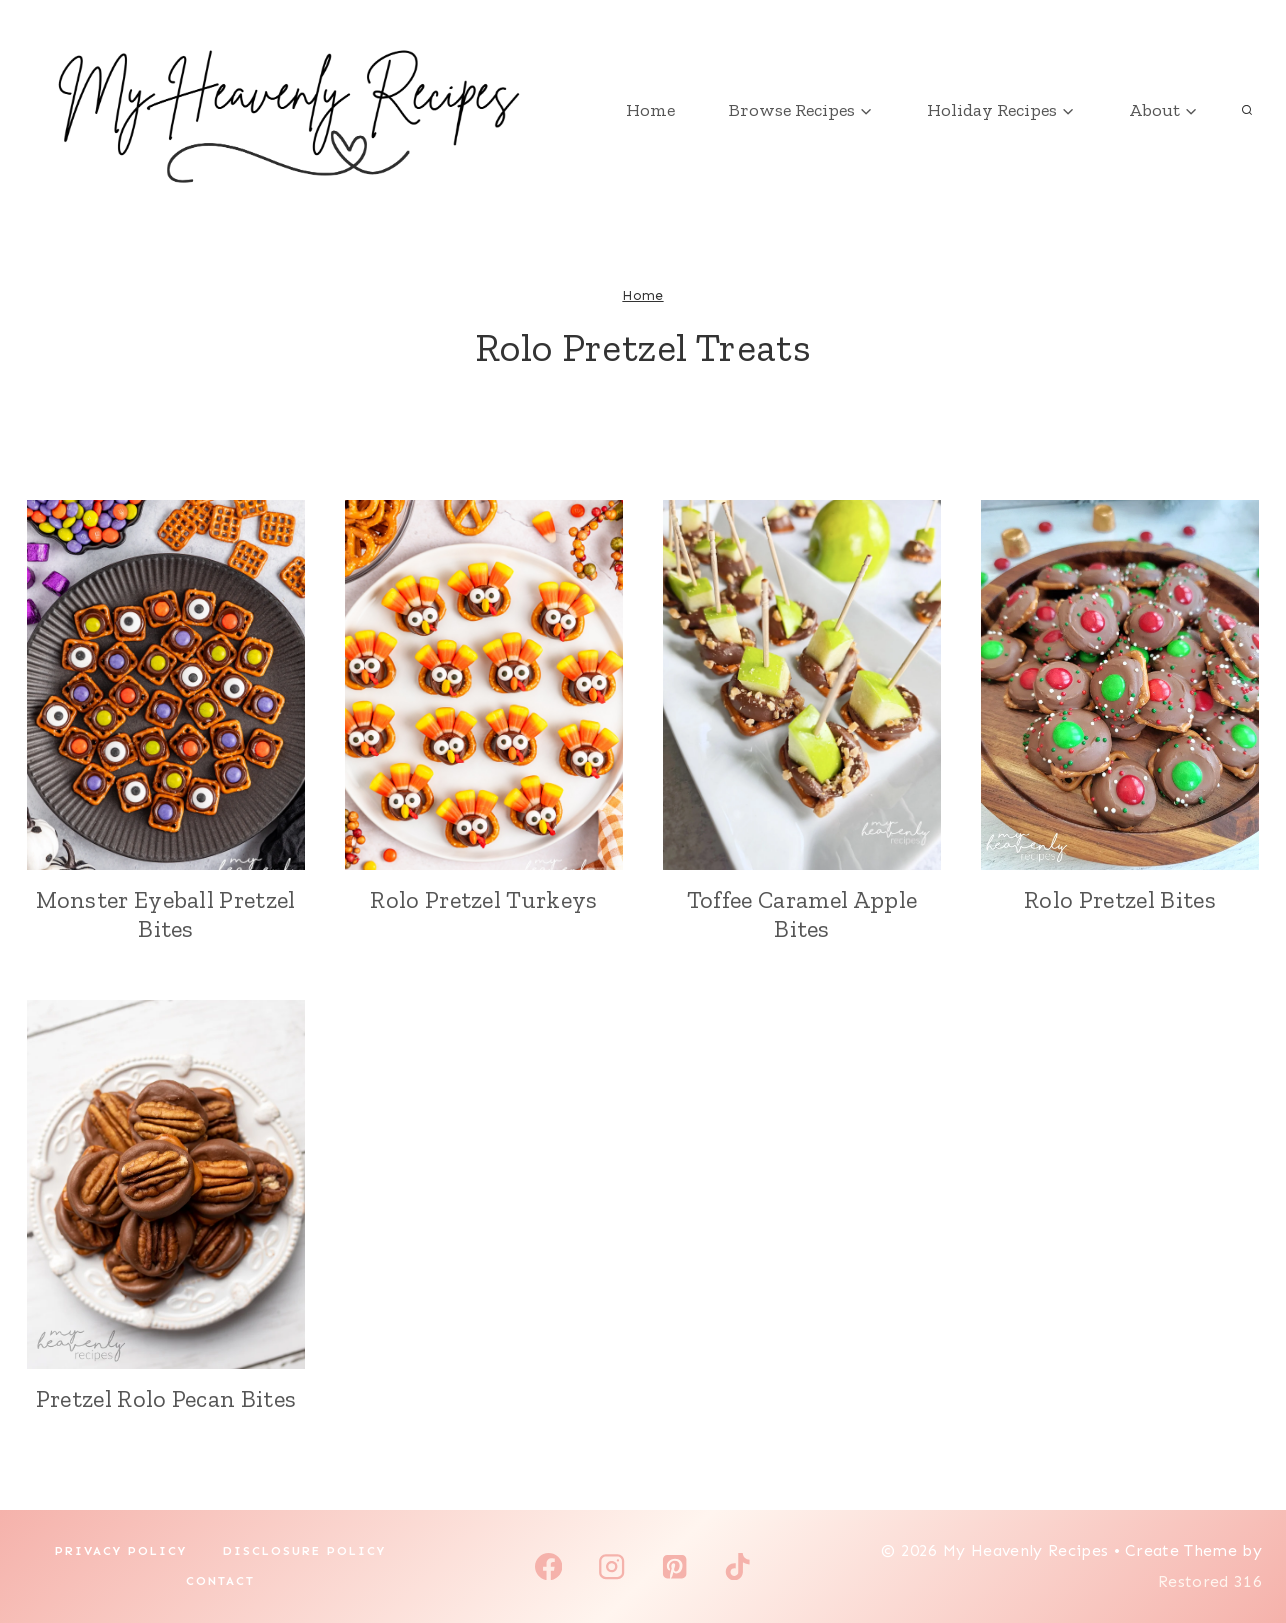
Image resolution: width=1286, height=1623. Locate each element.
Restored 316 (1210, 1581)
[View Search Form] (1247, 110)
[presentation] (166, 685)
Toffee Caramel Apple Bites (802, 914)
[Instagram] (611, 1566)
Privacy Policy (121, 1551)
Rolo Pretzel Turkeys (483, 899)
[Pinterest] (674, 1566)
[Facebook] (548, 1566)
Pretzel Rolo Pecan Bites (166, 1398)
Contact (220, 1581)
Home (650, 110)
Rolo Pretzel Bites (1120, 899)
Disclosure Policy (304, 1551)
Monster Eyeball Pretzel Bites (165, 914)
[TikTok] (737, 1566)
